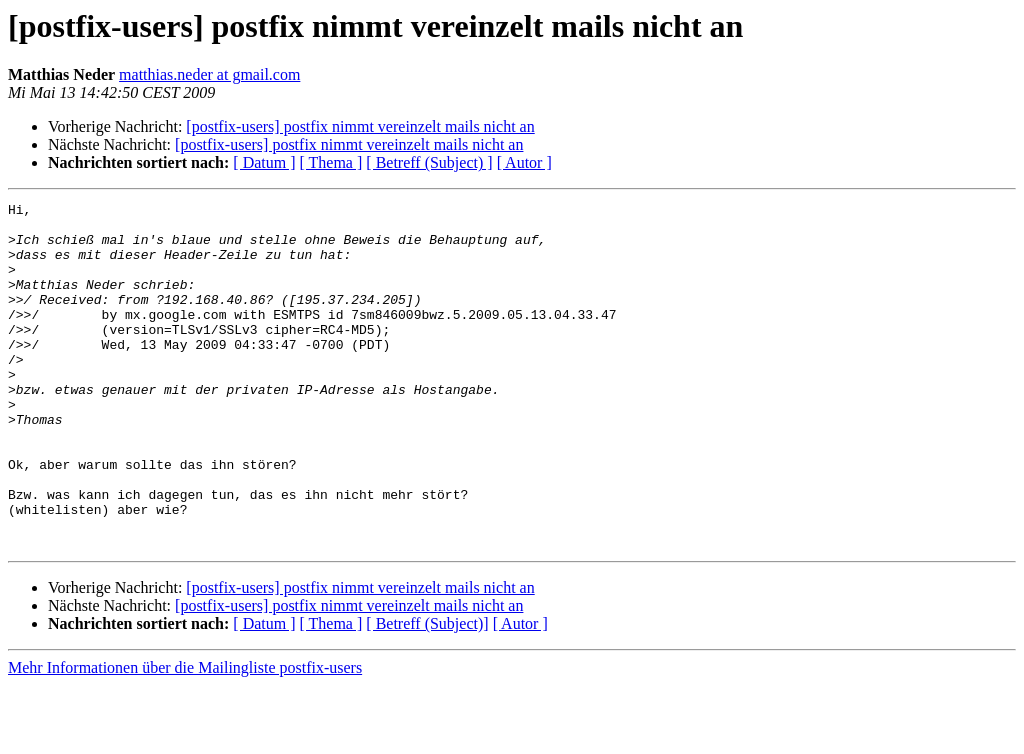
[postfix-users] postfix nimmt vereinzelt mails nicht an (360, 126)
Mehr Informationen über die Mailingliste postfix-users (185, 736)
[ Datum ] (264, 162)
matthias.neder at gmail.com (209, 74)
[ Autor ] (524, 162)
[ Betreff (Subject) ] (429, 162)
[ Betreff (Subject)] (427, 692)
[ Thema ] (331, 162)
